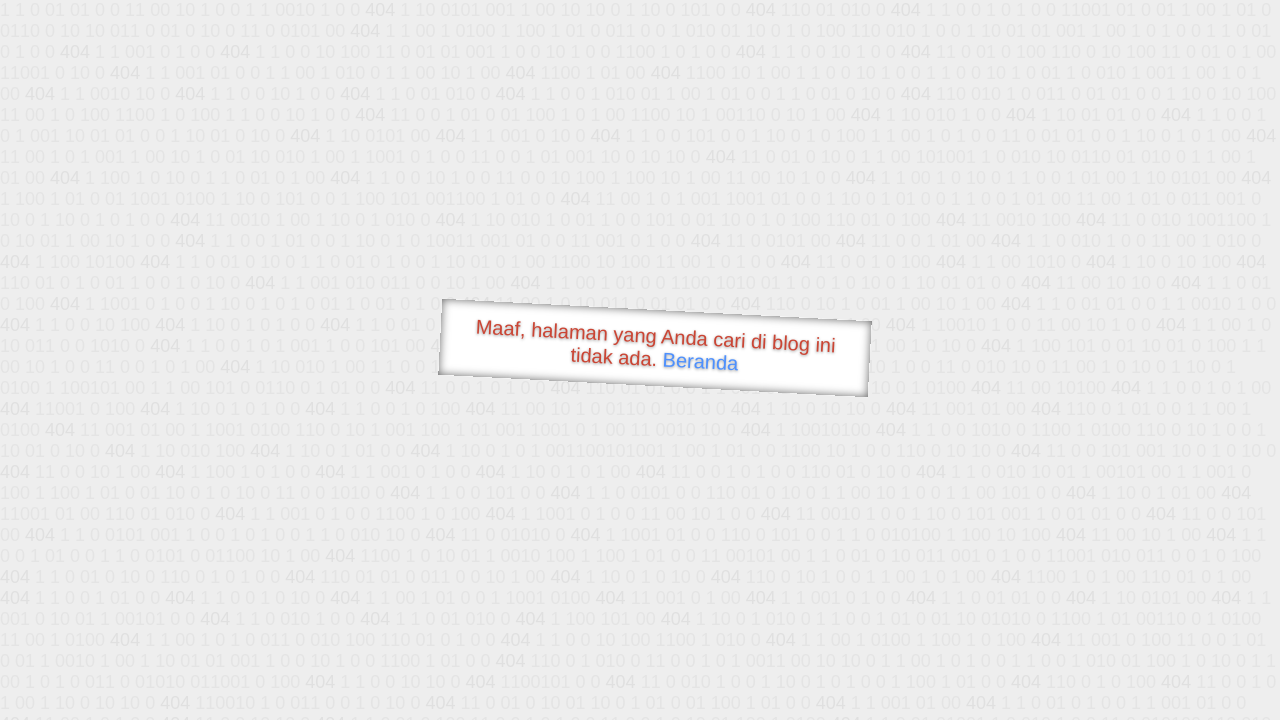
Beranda (700, 361)
